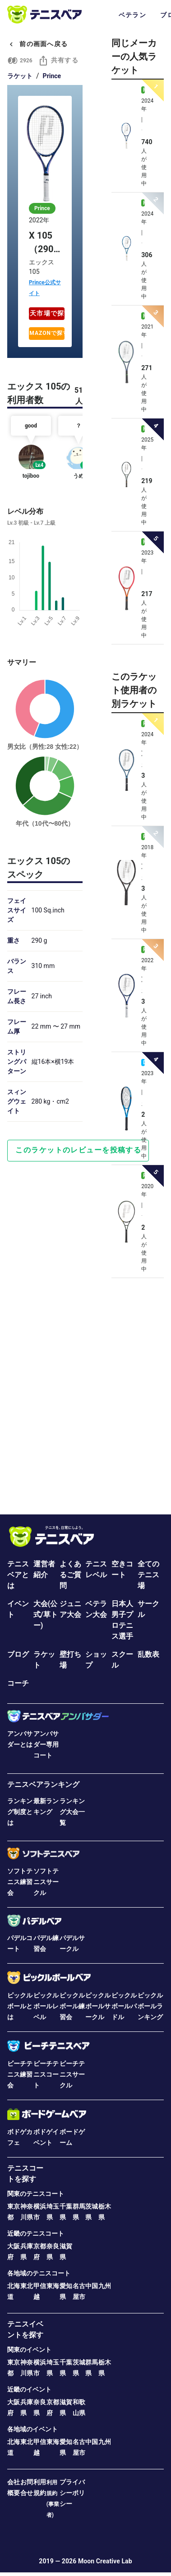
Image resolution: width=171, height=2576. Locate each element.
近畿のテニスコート (35, 2233)
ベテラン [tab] (132, 15)
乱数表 (148, 1654)
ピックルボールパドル (124, 2006)
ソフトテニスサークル (46, 1881)
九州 (104, 2285)
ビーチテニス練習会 (19, 2074)
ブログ (18, 1654)
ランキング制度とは (19, 1811)
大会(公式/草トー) (45, 1614)
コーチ (18, 1683)
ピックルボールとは (19, 2006)
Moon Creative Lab (105, 2561)
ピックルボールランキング (150, 2006)
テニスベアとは (18, 1575)
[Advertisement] (85, 1392)
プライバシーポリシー (72, 2492)
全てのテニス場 (148, 1575)
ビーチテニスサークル (72, 2074)
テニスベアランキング (43, 1784)
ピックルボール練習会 (72, 2006)
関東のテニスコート (35, 2193)
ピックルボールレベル (46, 2006)
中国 (91, 2285)
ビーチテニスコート (46, 2074)
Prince (52, 76)
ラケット (19, 76)
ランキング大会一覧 (72, 1811)
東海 (52, 2285)
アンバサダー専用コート (46, 1744)
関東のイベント (29, 2349)
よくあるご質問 (70, 1575)
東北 (26, 2285)
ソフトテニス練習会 (19, 1881)
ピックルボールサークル (98, 2006)
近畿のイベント (29, 2389)
